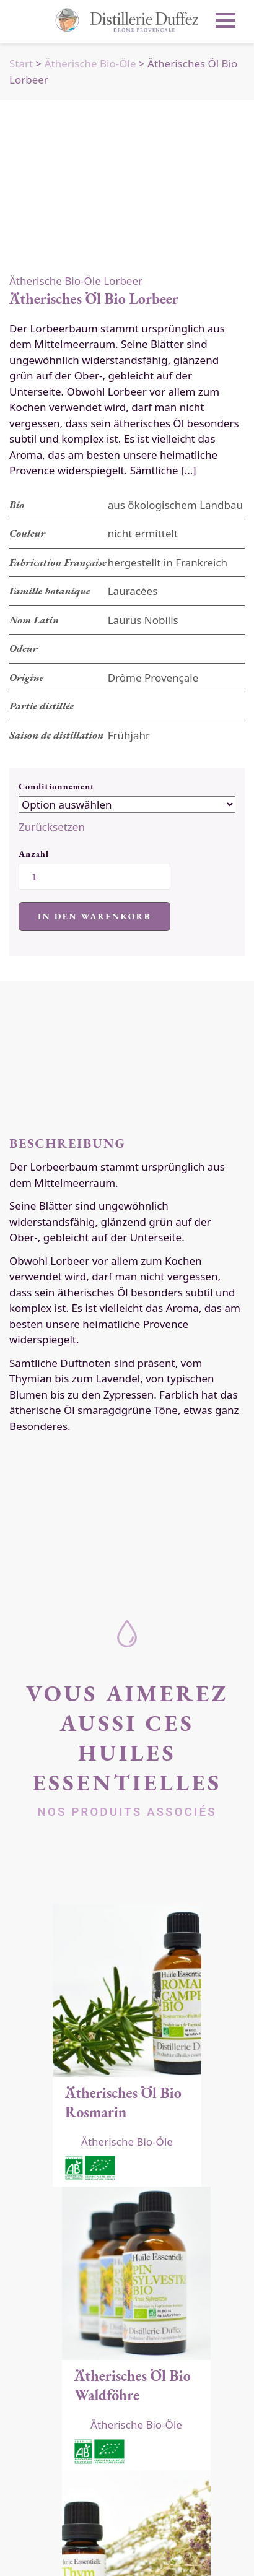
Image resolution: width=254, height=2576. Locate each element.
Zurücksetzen (52, 827)
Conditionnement (57, 786)
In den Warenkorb (94, 916)
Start (21, 63)
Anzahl (34, 853)
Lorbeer (122, 281)
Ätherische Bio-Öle (90, 63)
